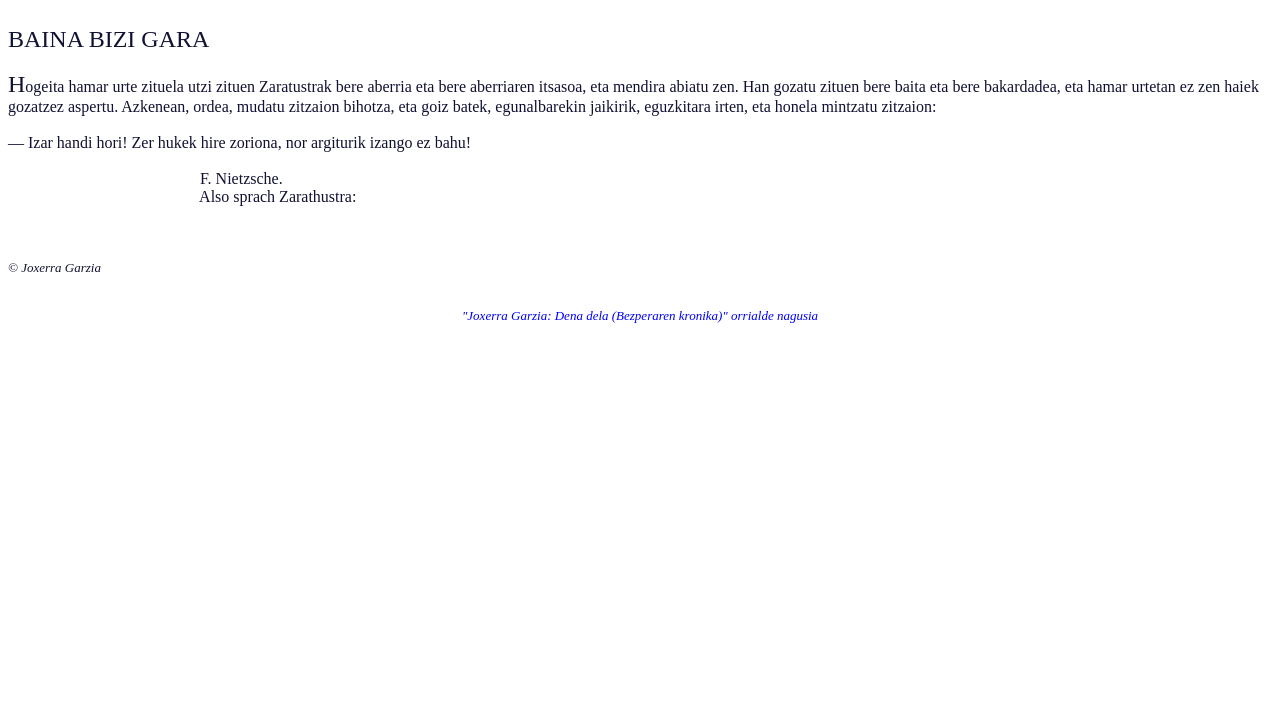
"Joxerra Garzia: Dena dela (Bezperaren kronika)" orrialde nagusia (640, 315)
